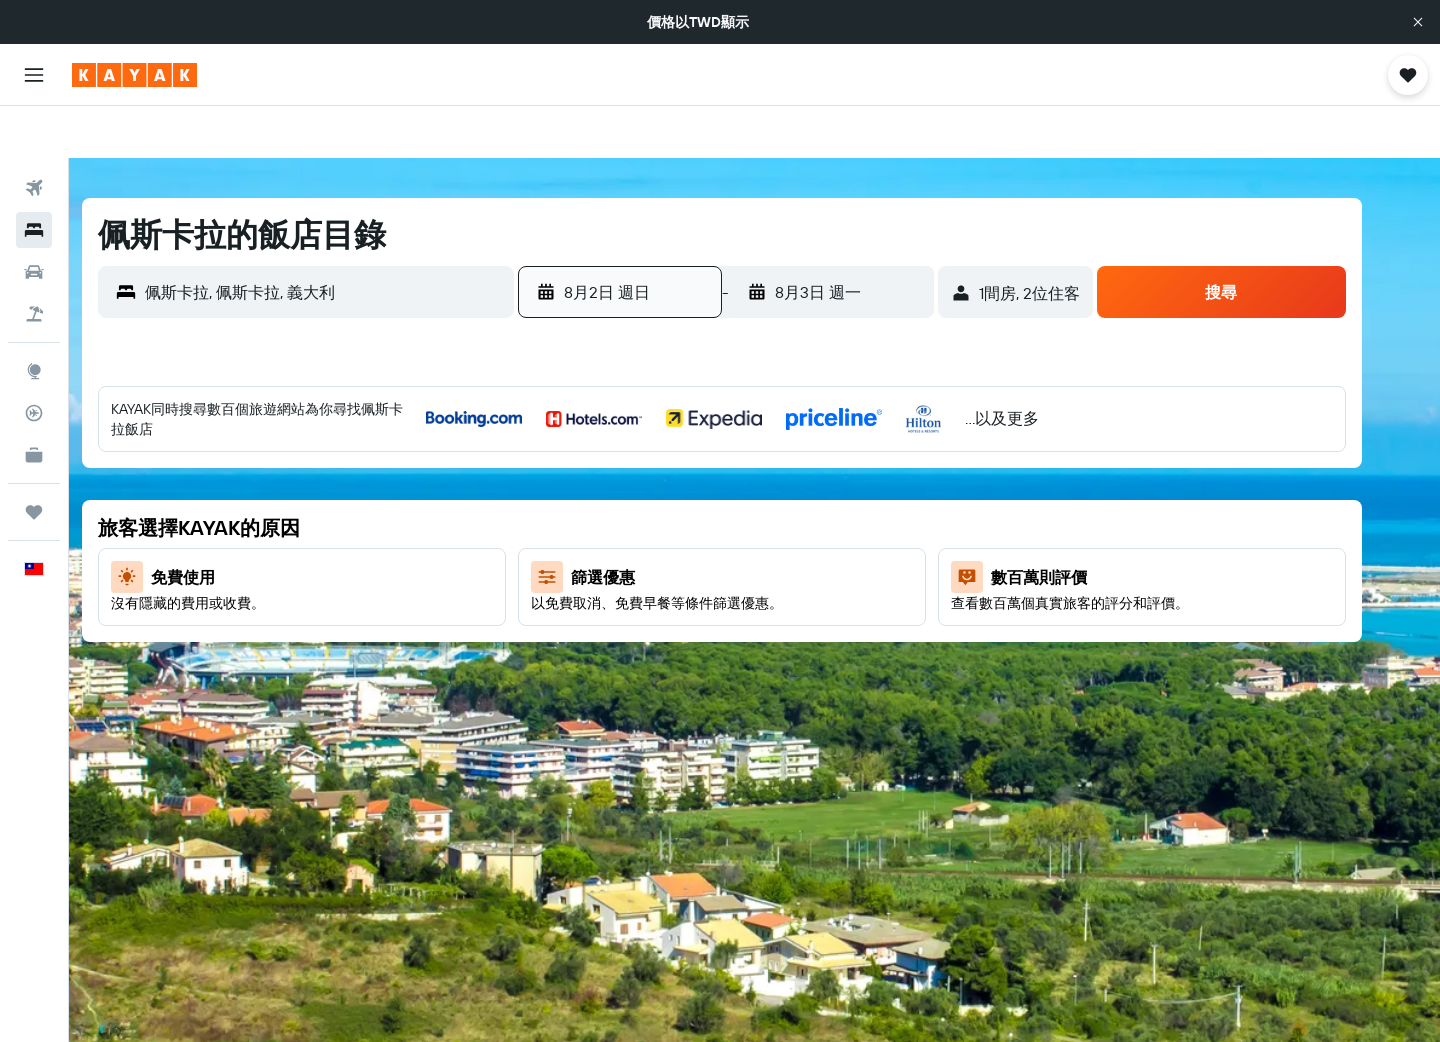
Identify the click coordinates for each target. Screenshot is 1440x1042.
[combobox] (357, 240)
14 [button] (835, 523)
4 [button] (691, 475)
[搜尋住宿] (34, 178)
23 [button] (595, 619)
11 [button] (691, 523)
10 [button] (643, 523)
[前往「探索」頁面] (34, 319)
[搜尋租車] (34, 220)
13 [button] (787, 523)
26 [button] (739, 619)
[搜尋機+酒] (34, 262)
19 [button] (739, 571)
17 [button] (643, 571)
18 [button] (691, 571)
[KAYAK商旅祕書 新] (34, 403)
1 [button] (883, 427)
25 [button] (691, 619)
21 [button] (835, 571)
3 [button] (643, 475)
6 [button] (787, 475)
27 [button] (787, 619)
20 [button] (787, 571)
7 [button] (835, 475)
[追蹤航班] (34, 361)
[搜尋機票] (34, 136)
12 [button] (739, 523)
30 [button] (595, 667)
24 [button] (643, 619)
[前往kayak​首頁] (134, 75)
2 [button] (595, 475)
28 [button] (835, 619)
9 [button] (595, 523)
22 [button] (883, 571)
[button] (1418, 22)
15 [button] (883, 523)
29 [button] (883, 619)
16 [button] (595, 571)
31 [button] (643, 667)
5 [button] (739, 475)
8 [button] (883, 475)
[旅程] (34, 460)
